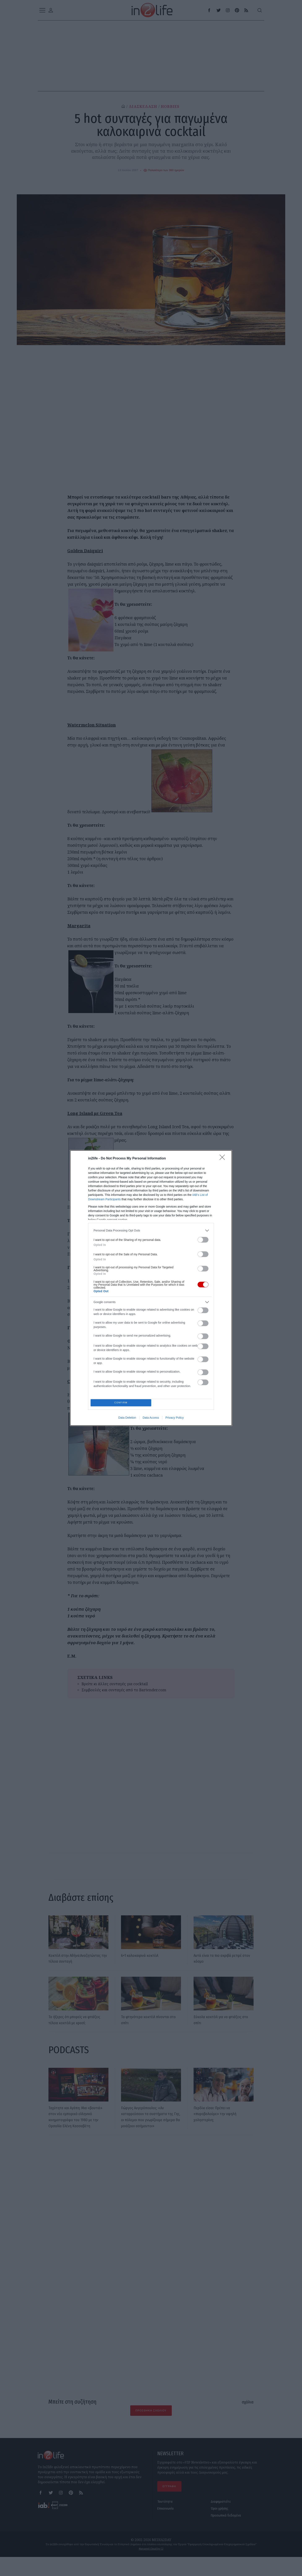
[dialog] (151, 1288)
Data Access (151, 1419)
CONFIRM (122, 1402)
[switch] (203, 1238)
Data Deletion (127, 1419)
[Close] (224, 1157)
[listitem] (151, 1229)
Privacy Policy (174, 1419)
